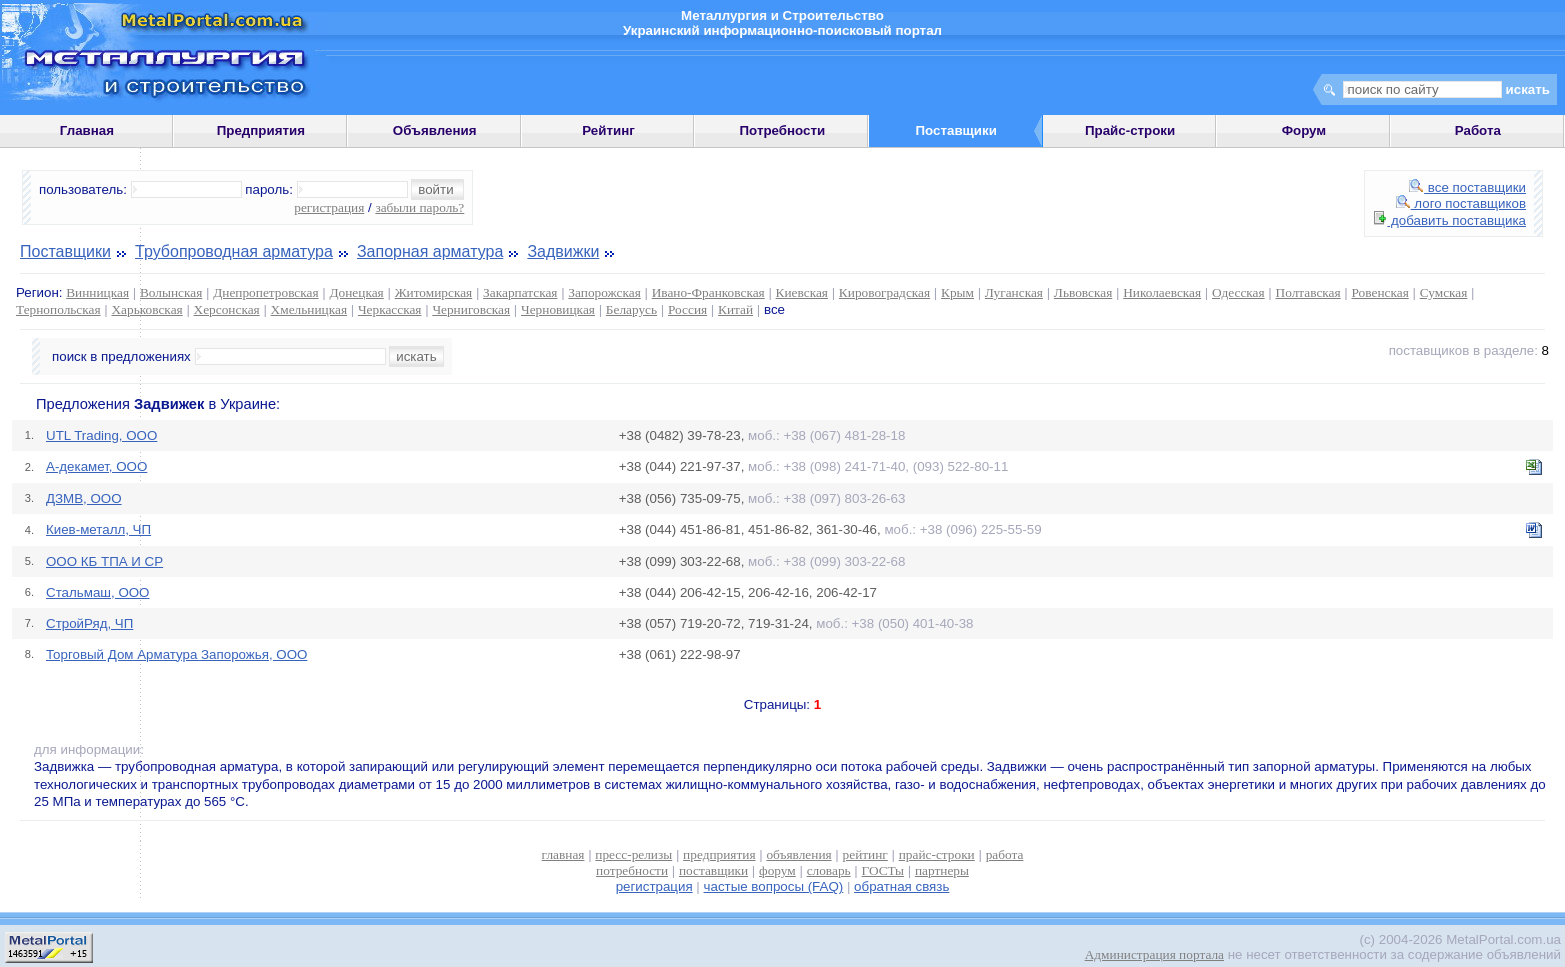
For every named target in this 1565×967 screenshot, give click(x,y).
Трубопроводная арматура (234, 251)
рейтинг (865, 854)
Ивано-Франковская (708, 292)
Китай (735, 309)
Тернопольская (58, 309)
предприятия (719, 854)
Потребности (783, 130)
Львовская (1083, 292)
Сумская (1444, 292)
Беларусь (631, 309)
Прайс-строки (1130, 130)
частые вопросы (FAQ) (774, 886)
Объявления (435, 130)
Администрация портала (1154, 954)
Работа (1478, 130)
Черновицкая (558, 309)
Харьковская (146, 309)
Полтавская (1308, 292)
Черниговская (471, 309)
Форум (1304, 130)
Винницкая (97, 292)
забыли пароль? (419, 207)
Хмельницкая (309, 309)
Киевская (802, 292)
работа (1005, 854)
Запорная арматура (430, 251)
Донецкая (356, 292)
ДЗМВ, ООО (84, 498)
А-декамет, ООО (96, 466)
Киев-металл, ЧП (98, 529)
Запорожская (604, 292)
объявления (798, 854)
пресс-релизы (633, 854)
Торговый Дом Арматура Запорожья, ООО (176, 654)
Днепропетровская (265, 292)
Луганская (1014, 292)
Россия (687, 309)
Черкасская (390, 309)
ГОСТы (883, 870)
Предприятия (261, 130)
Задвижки (563, 251)
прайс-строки (937, 854)
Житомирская (434, 292)
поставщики (713, 870)
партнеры (942, 870)
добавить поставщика (1450, 220)
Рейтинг (608, 130)
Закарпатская (520, 292)
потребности (632, 870)
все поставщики (1467, 187)
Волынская (171, 292)
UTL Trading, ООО (101, 435)
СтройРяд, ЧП (89, 623)
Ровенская (1380, 292)
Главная (87, 130)
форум (777, 870)
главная (563, 854)
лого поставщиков (1461, 203)
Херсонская (227, 309)
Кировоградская (884, 292)
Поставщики (65, 251)
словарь (829, 870)
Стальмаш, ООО (98, 592)
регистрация (329, 207)
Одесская (1238, 292)
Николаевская (1162, 292)
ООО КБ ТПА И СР (104, 561)
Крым (957, 292)
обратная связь (901, 886)
